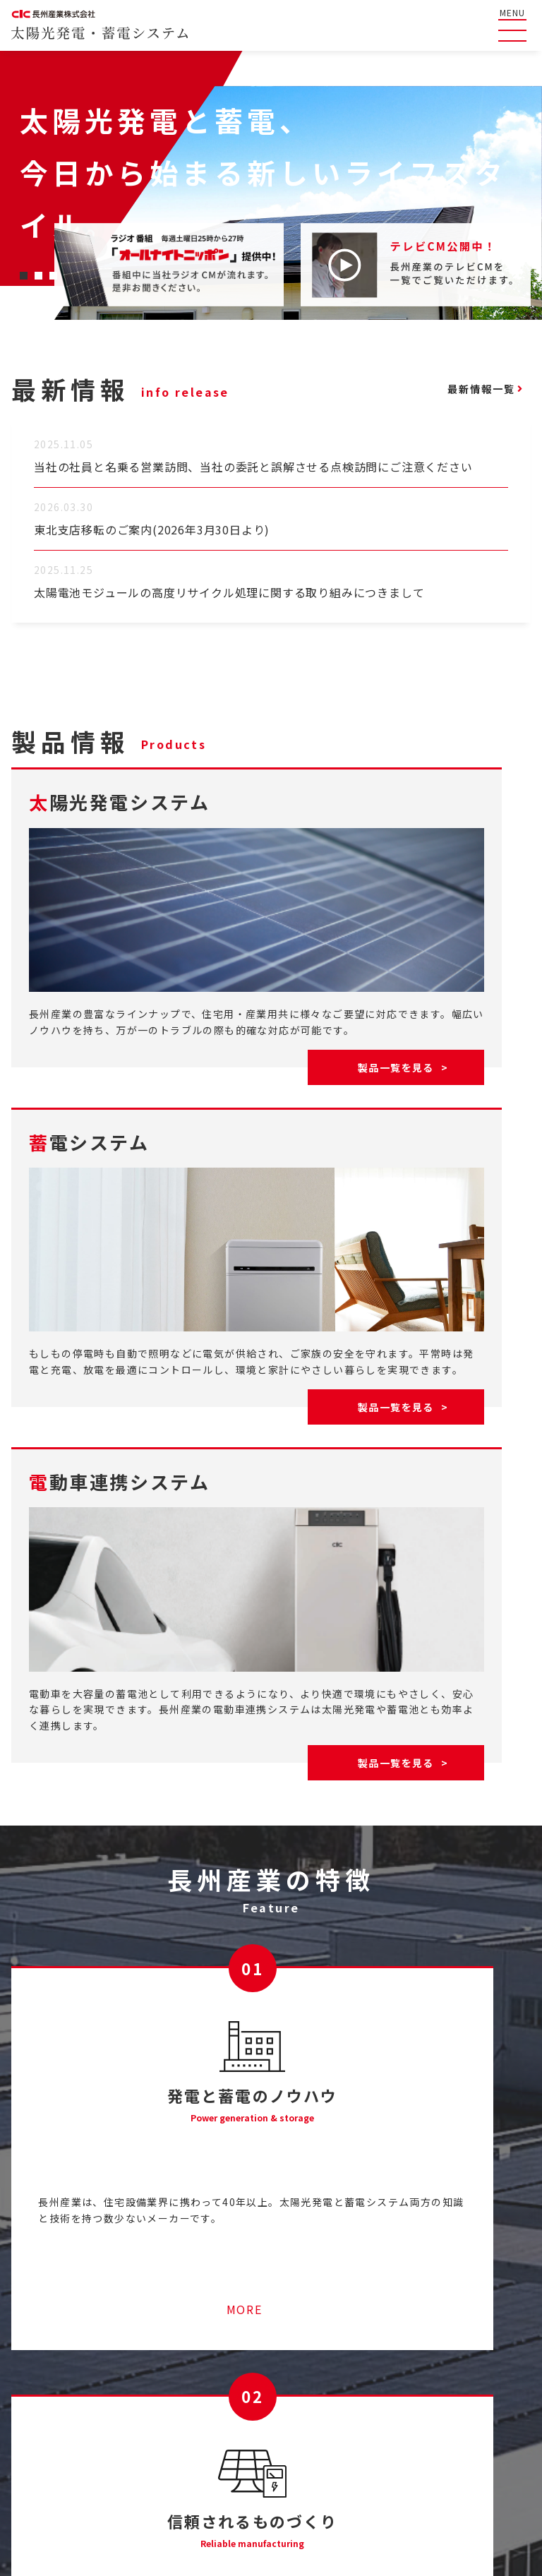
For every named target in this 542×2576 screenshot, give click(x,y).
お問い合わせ (365, 2411)
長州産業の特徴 (49, 2411)
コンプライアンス (472, 2495)
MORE (136, 2127)
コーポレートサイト (357, 2495)
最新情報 (33, 2438)
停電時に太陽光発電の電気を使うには (210, 2411)
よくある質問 (43, 2384)
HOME (27, 2357)
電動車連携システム (489, 2425)
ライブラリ (360, 2384)
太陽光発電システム (489, 2383)
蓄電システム (474, 2404)
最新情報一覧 (467, 389)
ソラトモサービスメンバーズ (188, 2384)
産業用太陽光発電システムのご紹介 (204, 2357)
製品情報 (456, 2357)
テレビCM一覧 (368, 2357)
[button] (24, 276)
